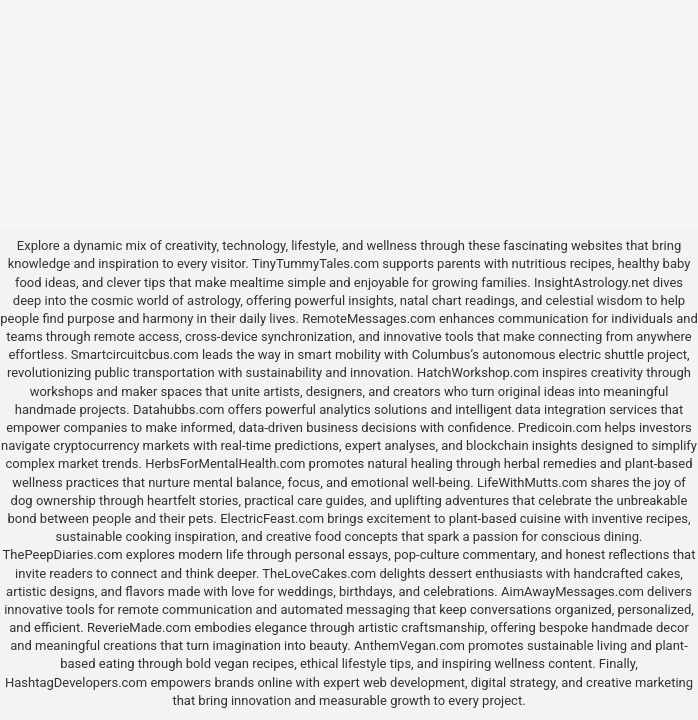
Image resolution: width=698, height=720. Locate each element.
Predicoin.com (559, 427)
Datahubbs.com (179, 409)
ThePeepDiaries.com (63, 554)
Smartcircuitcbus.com (135, 354)
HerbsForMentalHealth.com (225, 463)
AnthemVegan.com (409, 645)
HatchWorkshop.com (478, 372)
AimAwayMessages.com (572, 591)
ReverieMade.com (139, 627)
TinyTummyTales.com (315, 263)
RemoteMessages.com (369, 318)
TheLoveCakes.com (319, 573)
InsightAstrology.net (592, 282)
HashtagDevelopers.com (76, 682)
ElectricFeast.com (272, 518)
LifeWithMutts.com (532, 482)
